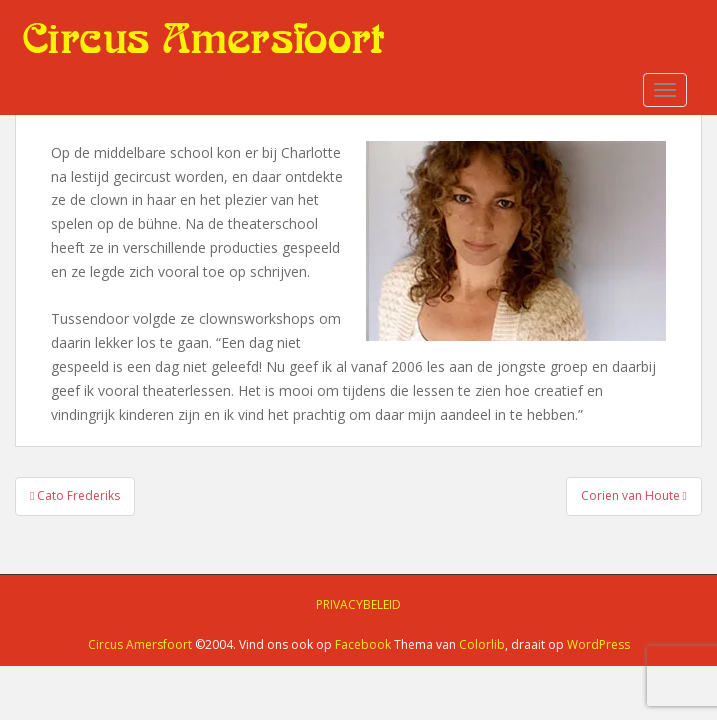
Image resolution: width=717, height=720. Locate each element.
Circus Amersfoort (140, 644)
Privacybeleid (358, 604)
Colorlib (482, 644)
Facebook (363, 644)
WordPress (598, 644)
